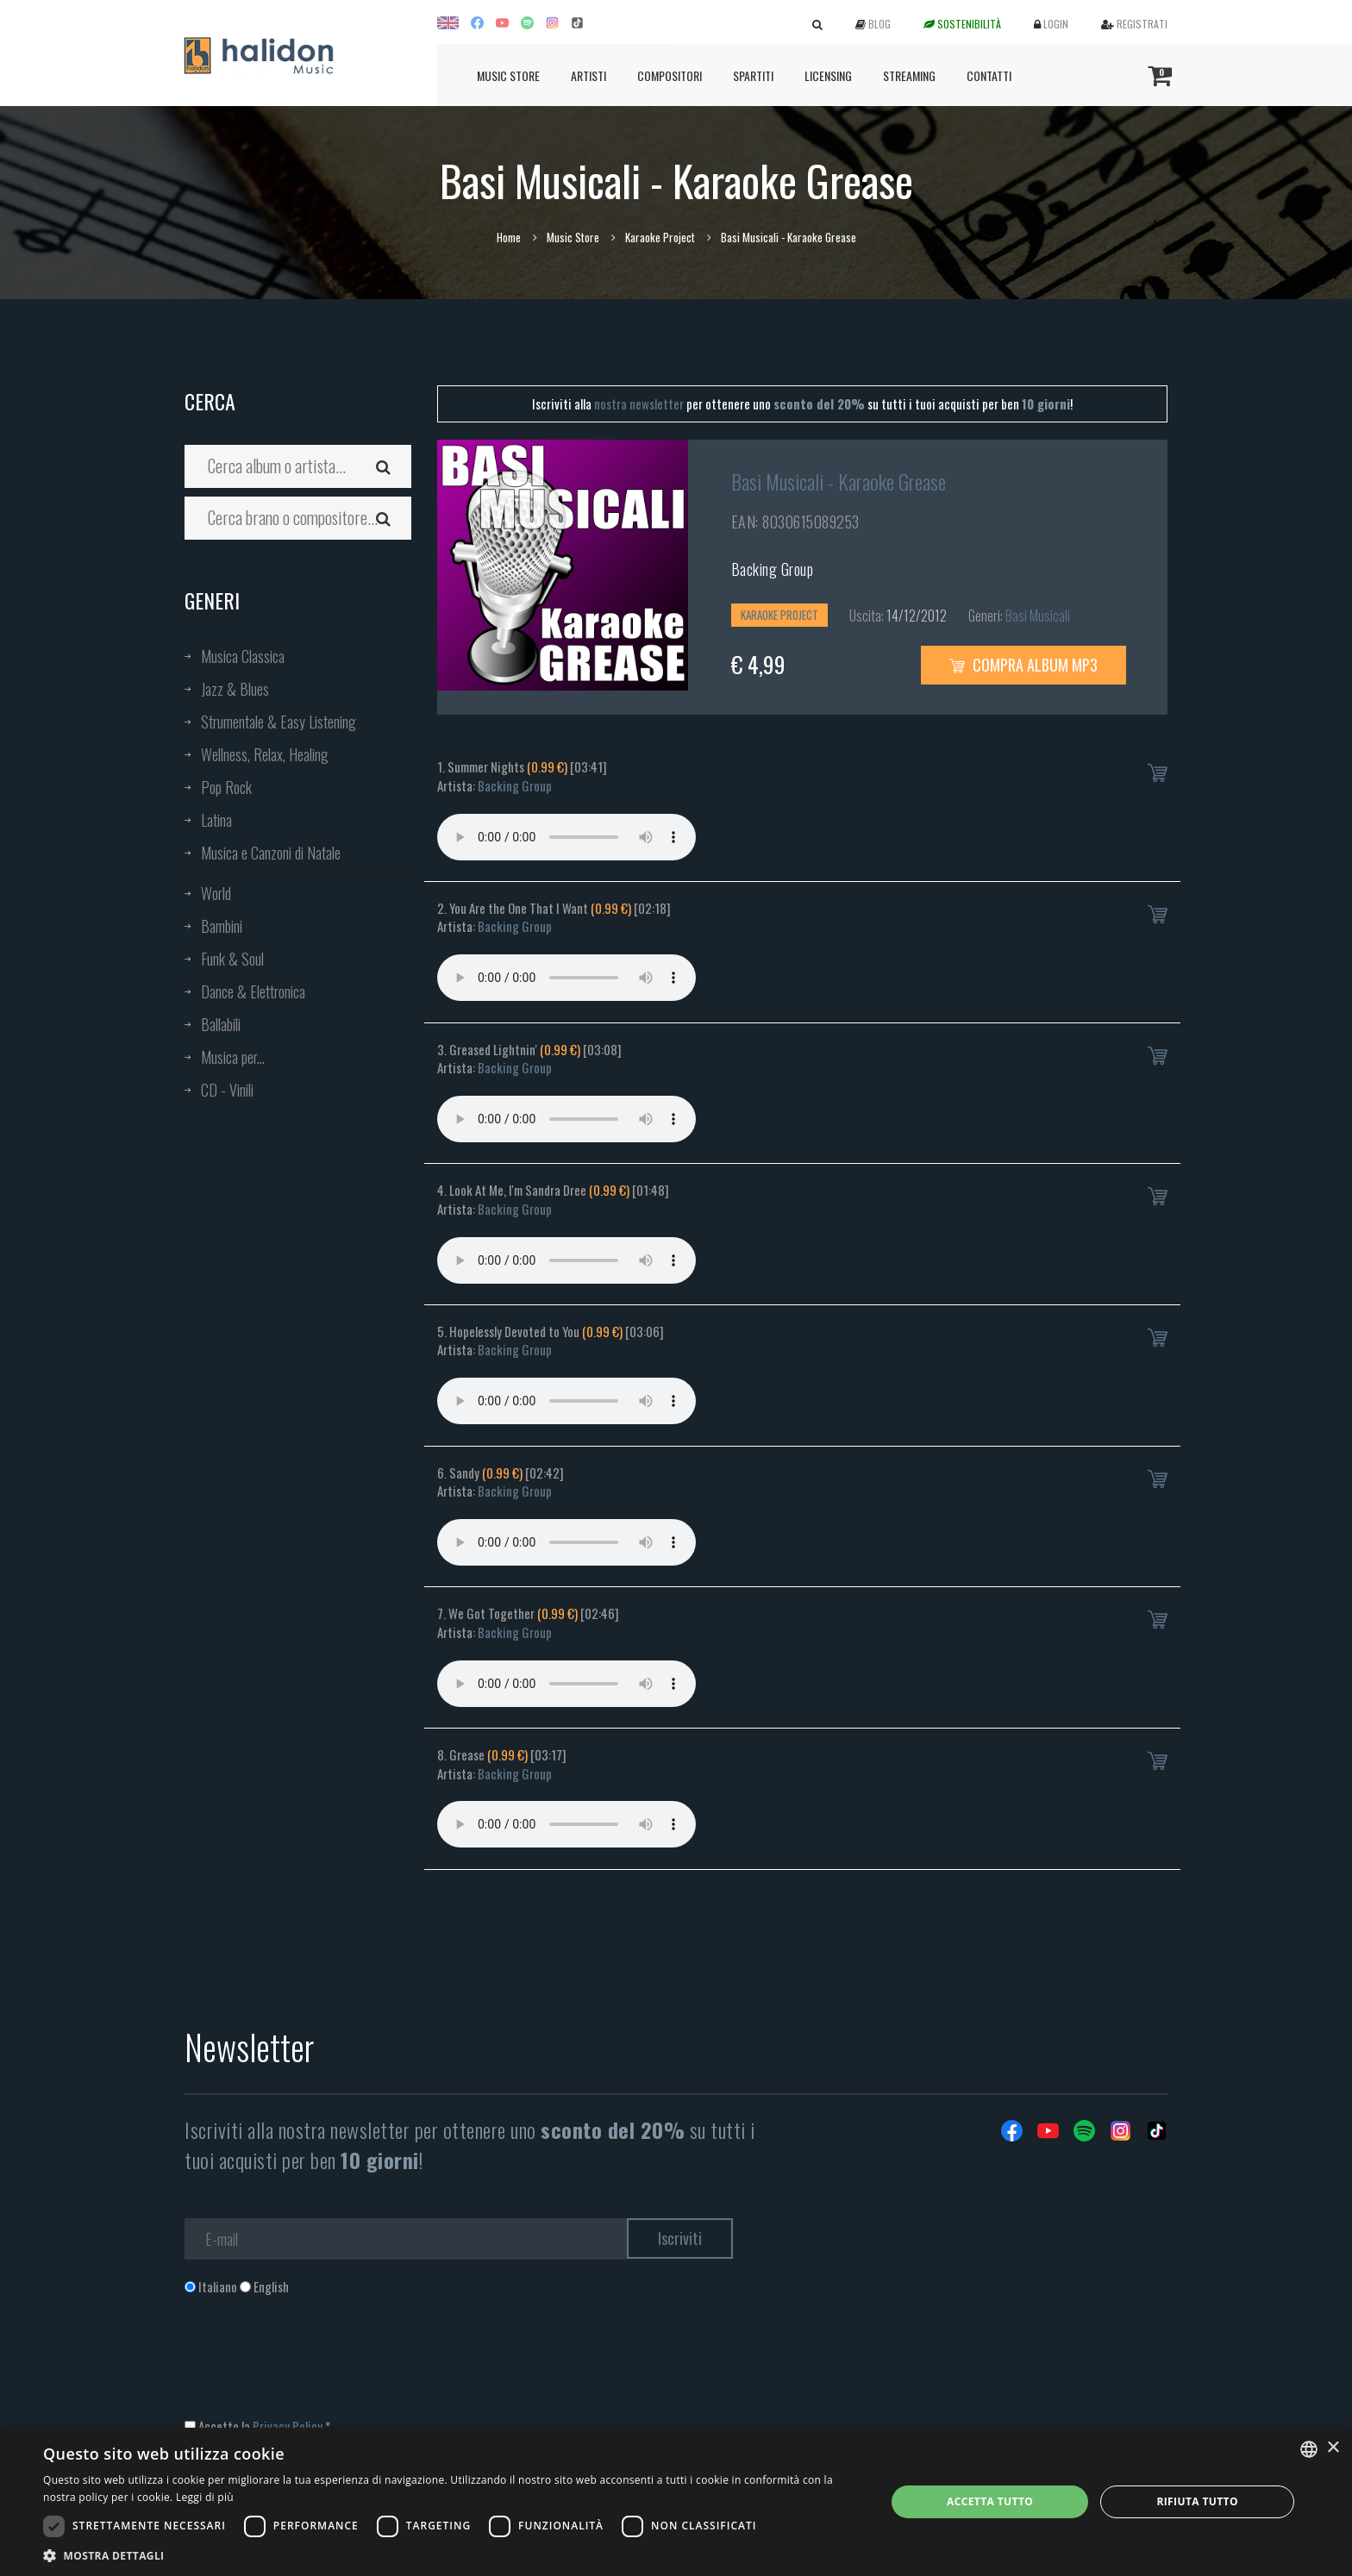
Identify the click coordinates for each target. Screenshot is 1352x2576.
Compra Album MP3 (1023, 664)
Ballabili (221, 1024)
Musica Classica (243, 656)
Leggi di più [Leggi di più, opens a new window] (205, 2497)
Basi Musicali (1037, 615)
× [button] (1332, 2448)
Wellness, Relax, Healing (265, 754)
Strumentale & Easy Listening (278, 721)
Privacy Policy (287, 2426)
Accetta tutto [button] (990, 2501)
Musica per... (233, 1057)
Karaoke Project (660, 237)
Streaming (909, 75)
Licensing (828, 75)
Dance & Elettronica (253, 991)
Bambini (221, 926)
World (216, 893)
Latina (216, 820)
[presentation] (316, 2365)
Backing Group (772, 569)
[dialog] (676, 2502)
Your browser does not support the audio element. (566, 837)
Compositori (669, 75)
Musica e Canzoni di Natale (271, 852)
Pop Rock (226, 787)
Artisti (588, 75)
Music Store (508, 75)
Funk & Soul (232, 958)
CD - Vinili (227, 1090)
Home (509, 237)
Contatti (989, 75)
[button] (452, 2555)
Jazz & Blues (235, 689)
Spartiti (753, 75)
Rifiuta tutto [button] (1197, 2501)
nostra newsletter (639, 403)
